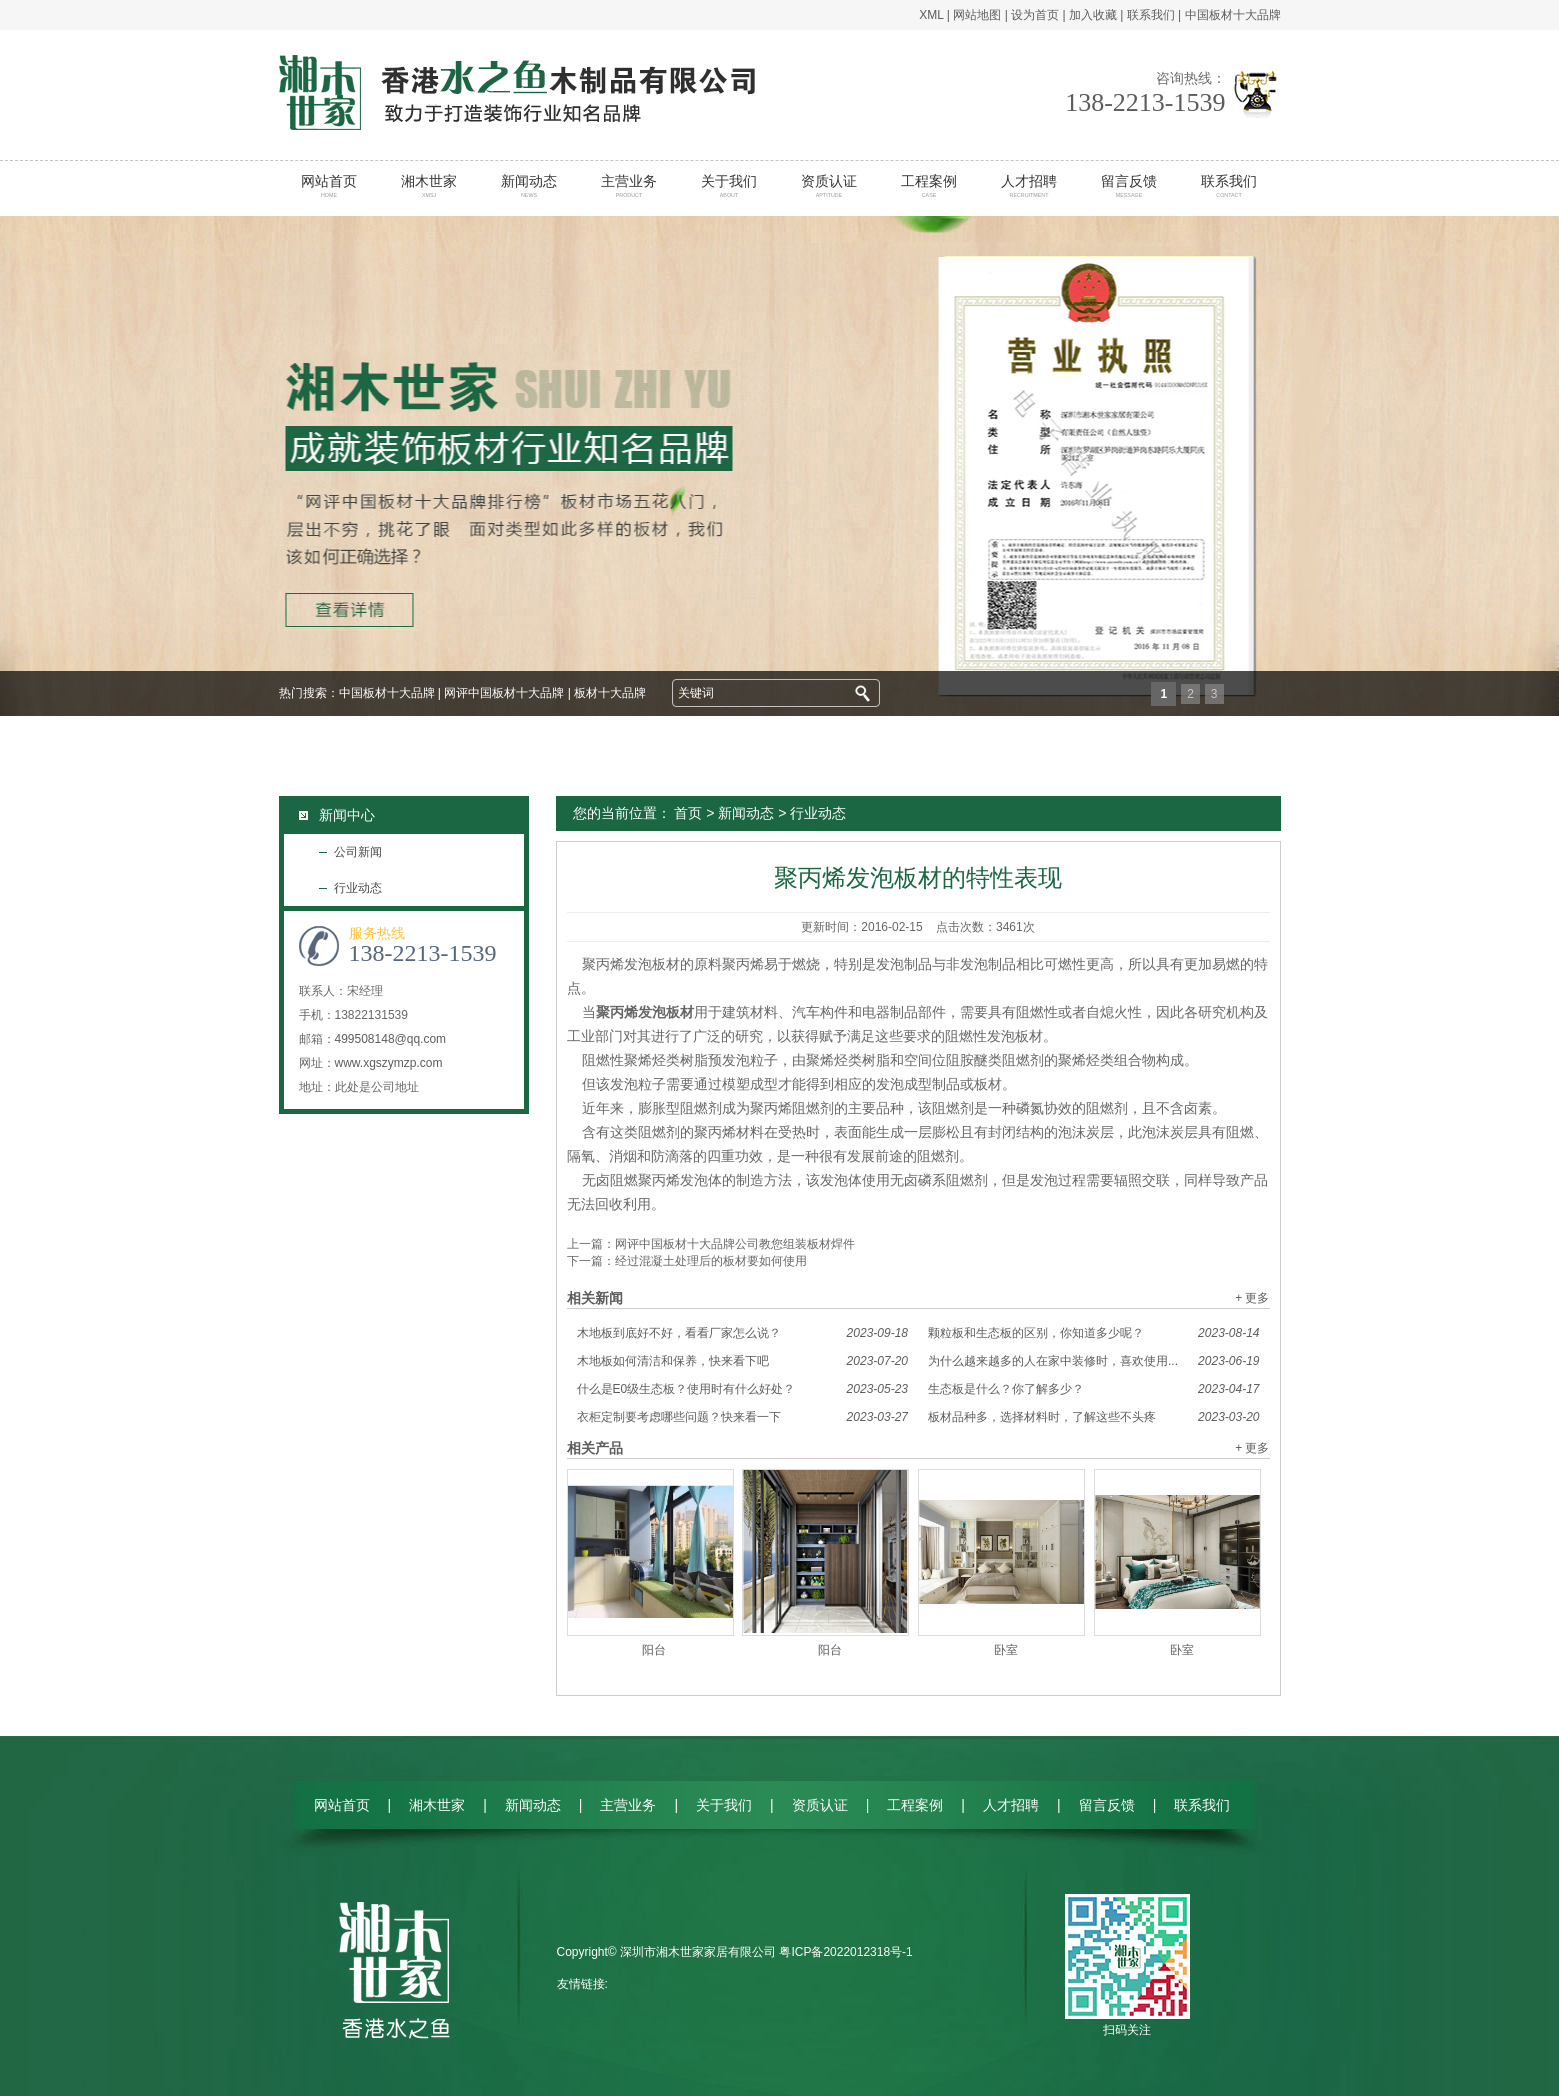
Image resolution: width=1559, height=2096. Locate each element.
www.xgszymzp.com (389, 1063)
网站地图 (977, 15)
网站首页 (328, 186)
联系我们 (1151, 15)
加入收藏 (1093, 15)
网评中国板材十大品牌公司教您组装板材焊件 (735, 1244)
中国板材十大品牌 (1233, 15)
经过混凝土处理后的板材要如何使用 (711, 1261)
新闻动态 (528, 186)
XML (931, 15)
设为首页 (1035, 15)
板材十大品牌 (610, 693)
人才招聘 (1028, 186)
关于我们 (728, 186)
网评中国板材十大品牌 (504, 693)
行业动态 (358, 888)
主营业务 (628, 186)
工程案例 (928, 186)
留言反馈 (1128, 186)
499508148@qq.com (391, 1039)
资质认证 (828, 186)
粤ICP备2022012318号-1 (845, 1952)
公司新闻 (358, 852)
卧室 (1006, 1650)
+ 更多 (1252, 1298)
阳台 (654, 1650)
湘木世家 (428, 186)
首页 (688, 813)
